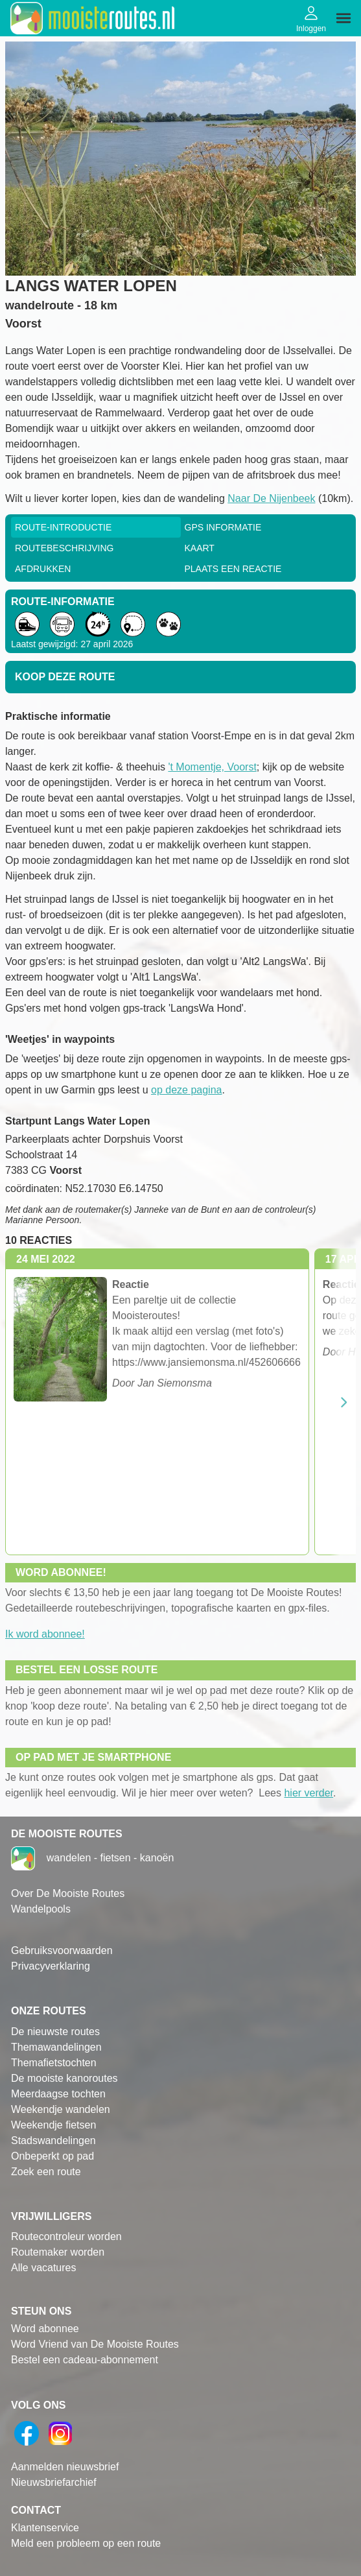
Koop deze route (65, 676)
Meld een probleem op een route (86, 2543)
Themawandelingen (56, 2047)
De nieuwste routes (55, 2031)
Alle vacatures (43, 2267)
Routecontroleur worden (66, 2236)
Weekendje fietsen (53, 2124)
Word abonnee (45, 2328)
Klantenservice (45, 2527)
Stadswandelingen (53, 2140)
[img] (343, 18)
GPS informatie (223, 527)
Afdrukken (43, 569)
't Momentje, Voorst (212, 766)
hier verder (308, 1792)
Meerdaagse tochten (58, 2093)
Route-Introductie (63, 527)
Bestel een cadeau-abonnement (84, 2359)
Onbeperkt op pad (52, 2156)
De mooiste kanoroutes (64, 2078)
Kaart (200, 548)
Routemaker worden (57, 2252)
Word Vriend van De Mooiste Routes (95, 2344)
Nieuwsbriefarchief (54, 2482)
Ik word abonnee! (45, 1634)
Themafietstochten (54, 2062)
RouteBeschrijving (64, 548)
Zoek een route (46, 2171)
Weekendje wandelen (60, 2109)
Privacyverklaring (50, 1966)
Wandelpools (41, 1908)
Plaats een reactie (233, 569)
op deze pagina (186, 1089)
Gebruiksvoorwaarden (62, 1950)
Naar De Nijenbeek (271, 498)
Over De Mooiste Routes (67, 1893)
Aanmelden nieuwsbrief (65, 2466)
